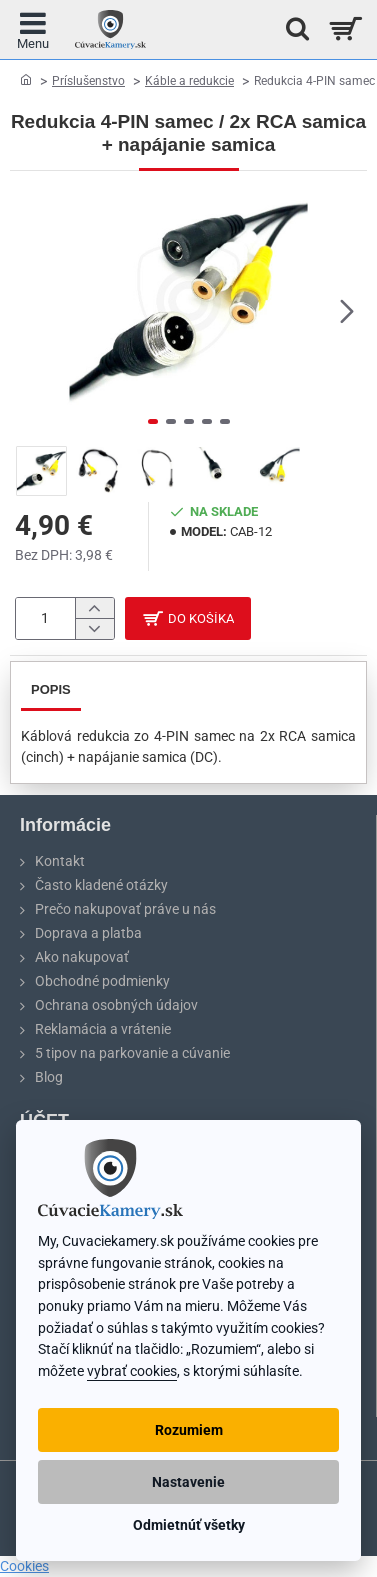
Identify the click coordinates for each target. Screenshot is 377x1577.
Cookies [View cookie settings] (24, 1566)
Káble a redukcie (189, 81)
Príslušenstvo (88, 81)
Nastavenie (188, 1482)
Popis (51, 689)
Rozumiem (189, 1430)
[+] (94, 608)
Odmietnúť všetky (189, 1525)
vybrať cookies (132, 1371)
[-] (94, 629)
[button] (347, 310)
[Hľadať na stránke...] (292, 29)
